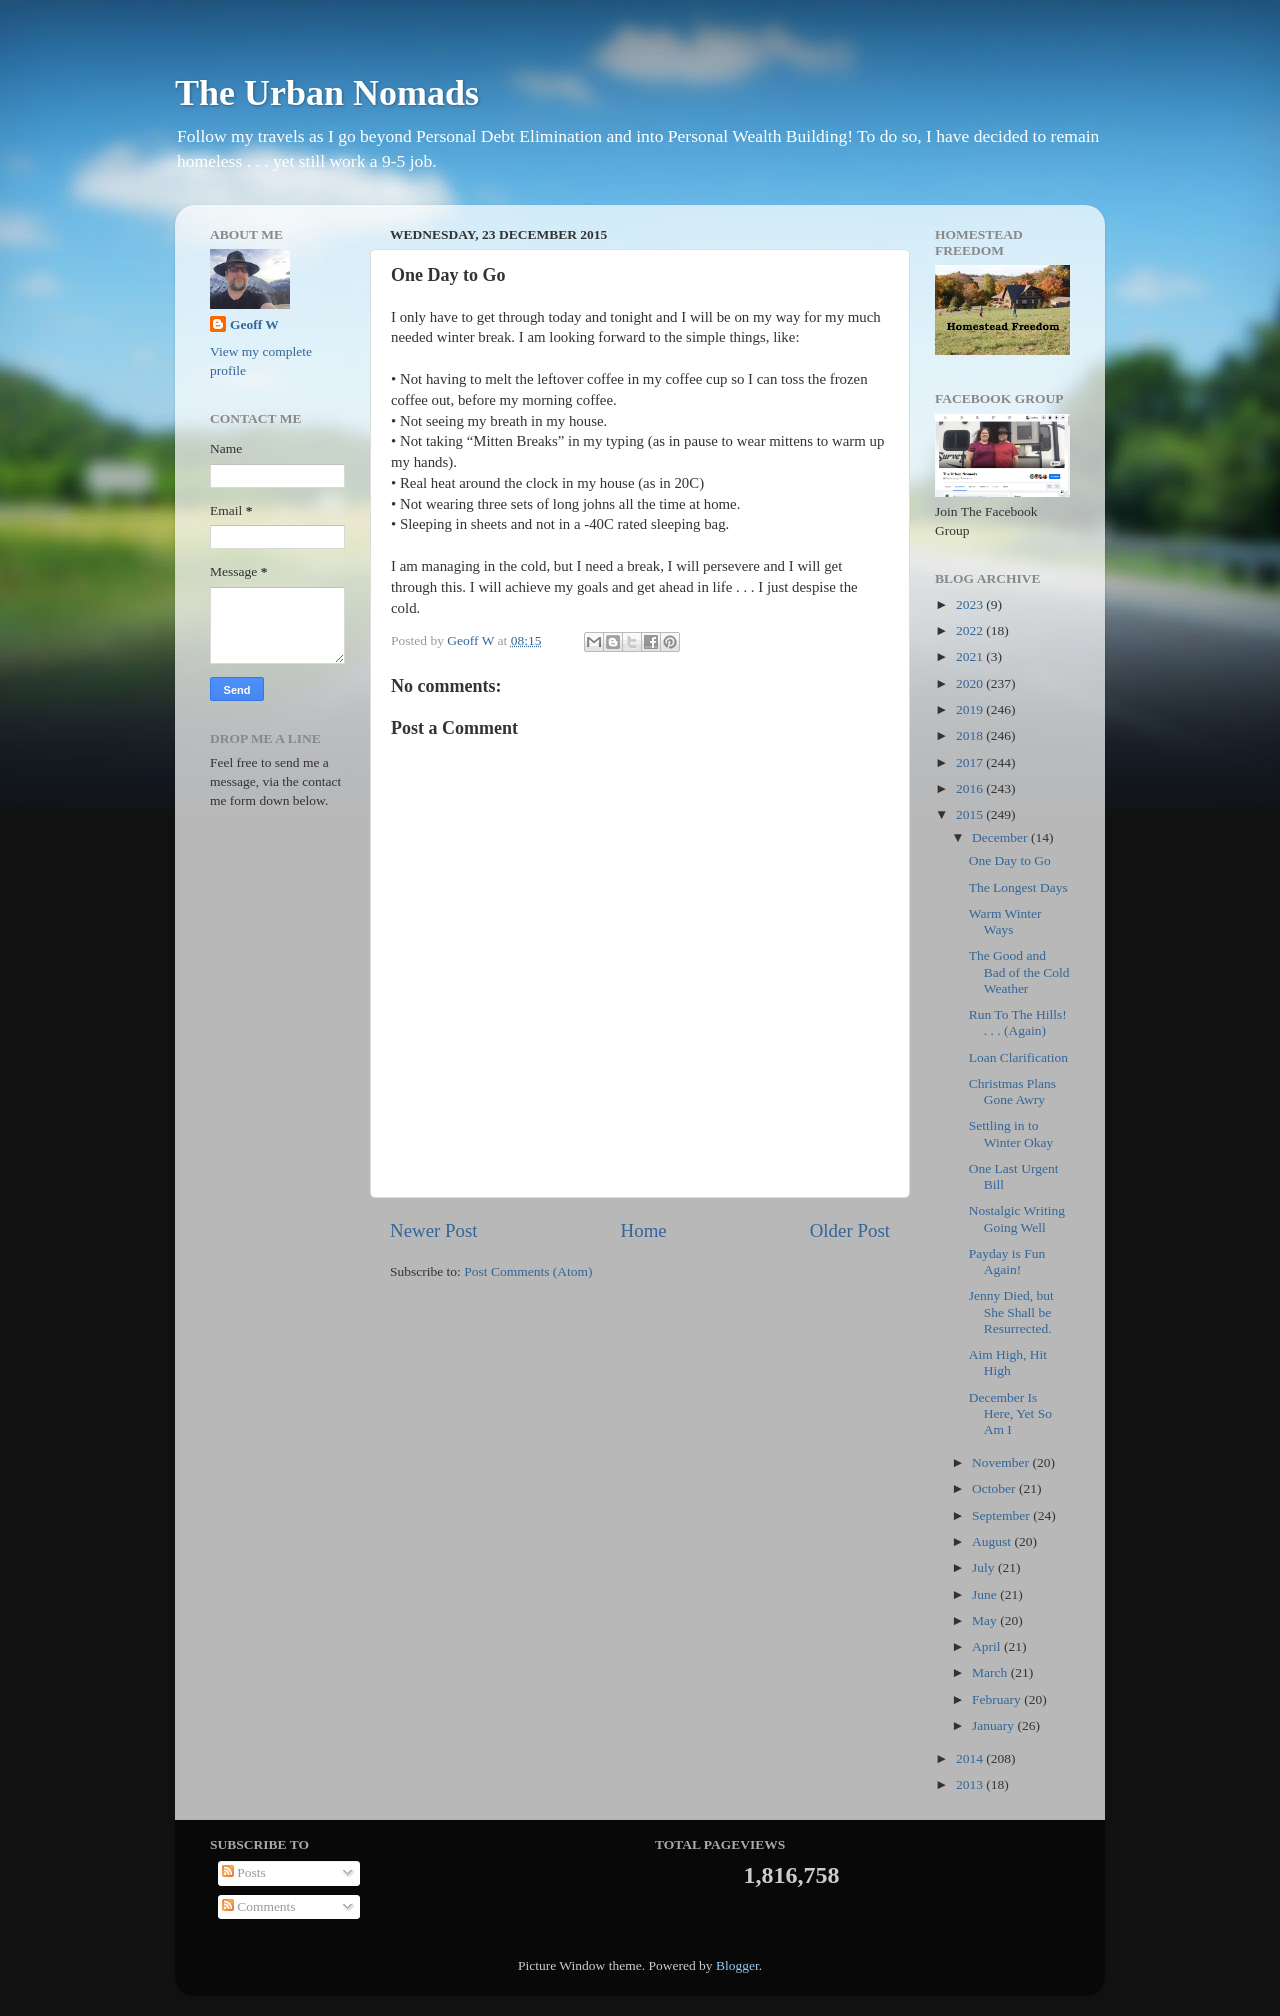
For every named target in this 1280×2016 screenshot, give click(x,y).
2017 (971, 762)
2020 (971, 683)
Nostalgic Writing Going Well (1017, 1218)
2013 (971, 1784)
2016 (971, 788)
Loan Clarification (1018, 1057)
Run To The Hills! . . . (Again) (1018, 1022)
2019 (971, 709)
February (998, 1699)
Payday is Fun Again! (1007, 1261)
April (988, 1646)
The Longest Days (1018, 887)
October (995, 1488)
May (986, 1620)
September (1002, 1515)
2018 (971, 735)
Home (644, 1230)
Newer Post (434, 1230)
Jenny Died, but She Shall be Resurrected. (1011, 1311)
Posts (244, 1872)
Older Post (850, 1230)
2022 (971, 630)
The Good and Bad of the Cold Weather (1019, 971)
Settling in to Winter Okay (1011, 1133)
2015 (971, 814)
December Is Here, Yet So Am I (1010, 1413)
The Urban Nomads (327, 93)
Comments (259, 1906)
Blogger (737, 1965)
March (991, 1672)
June (986, 1594)
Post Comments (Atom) (528, 1271)
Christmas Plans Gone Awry (1012, 1091)
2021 (971, 656)
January (994, 1725)
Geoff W (254, 324)
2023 (971, 604)
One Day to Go (1010, 860)
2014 (971, 1758)
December (1001, 837)
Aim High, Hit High (1008, 1362)
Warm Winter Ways (1005, 921)
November (1002, 1462)
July (985, 1567)
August (993, 1541)
